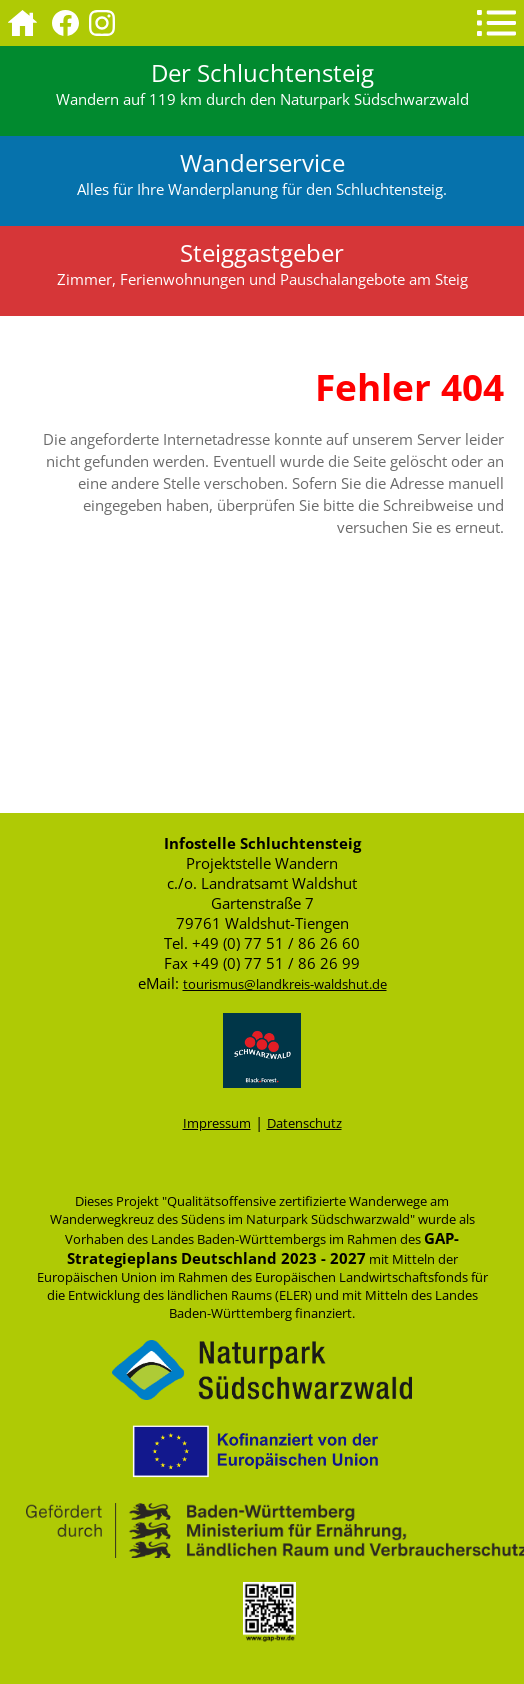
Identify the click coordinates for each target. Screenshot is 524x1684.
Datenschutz (304, 1123)
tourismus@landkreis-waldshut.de (285, 984)
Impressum (217, 1123)
